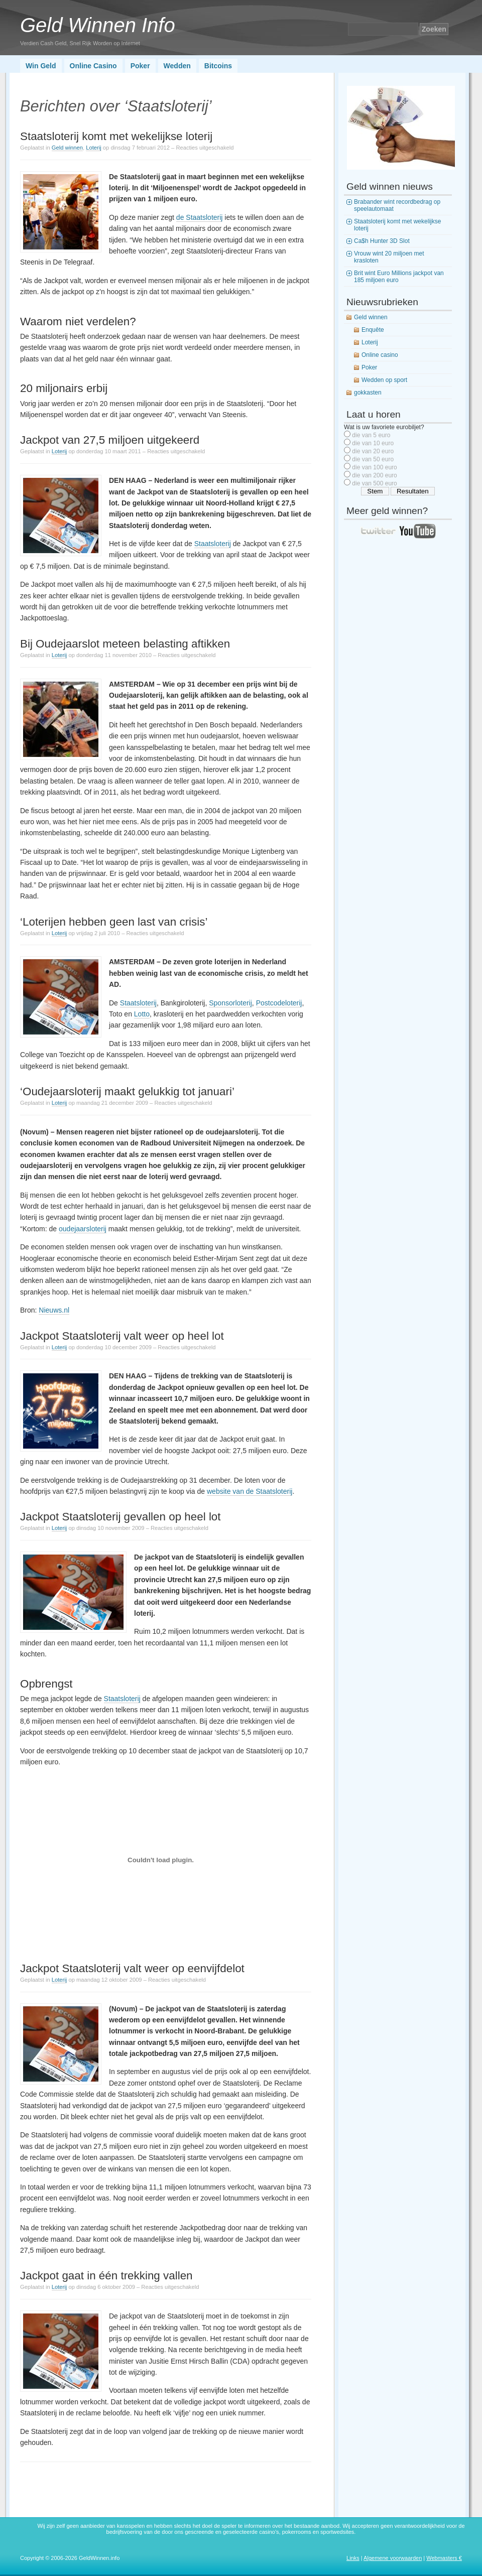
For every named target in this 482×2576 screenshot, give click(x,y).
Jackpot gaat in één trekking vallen (106, 2275)
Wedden (177, 66)
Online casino (380, 354)
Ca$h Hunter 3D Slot (382, 240)
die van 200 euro (374, 475)
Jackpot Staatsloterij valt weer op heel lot (122, 1336)
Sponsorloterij (230, 1003)
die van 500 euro (374, 483)
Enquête (373, 329)
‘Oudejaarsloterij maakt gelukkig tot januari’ (127, 1091)
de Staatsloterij (199, 217)
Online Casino (93, 66)
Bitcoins (218, 66)
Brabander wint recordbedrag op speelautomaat (397, 205)
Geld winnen (67, 148)
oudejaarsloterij (82, 1229)
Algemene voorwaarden (393, 2558)
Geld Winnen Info (97, 25)
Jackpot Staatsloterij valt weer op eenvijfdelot (132, 1968)
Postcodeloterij (279, 1003)
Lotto (142, 1014)
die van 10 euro (373, 443)
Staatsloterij (212, 544)
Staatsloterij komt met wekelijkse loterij (116, 136)
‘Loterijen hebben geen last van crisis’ (113, 922)
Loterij (93, 148)
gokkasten (368, 392)
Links (352, 2558)
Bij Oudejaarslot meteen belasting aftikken (125, 643)
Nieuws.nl (54, 1310)
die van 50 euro (373, 459)
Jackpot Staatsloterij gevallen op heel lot (120, 1516)
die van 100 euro (374, 467)
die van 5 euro (371, 435)
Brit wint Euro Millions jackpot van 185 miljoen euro (399, 277)
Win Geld (41, 66)
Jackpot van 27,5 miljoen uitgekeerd (109, 440)
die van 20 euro (373, 451)
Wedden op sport (384, 379)
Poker (140, 66)
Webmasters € (444, 2558)
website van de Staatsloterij (249, 1491)
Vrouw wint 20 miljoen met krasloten (389, 257)
